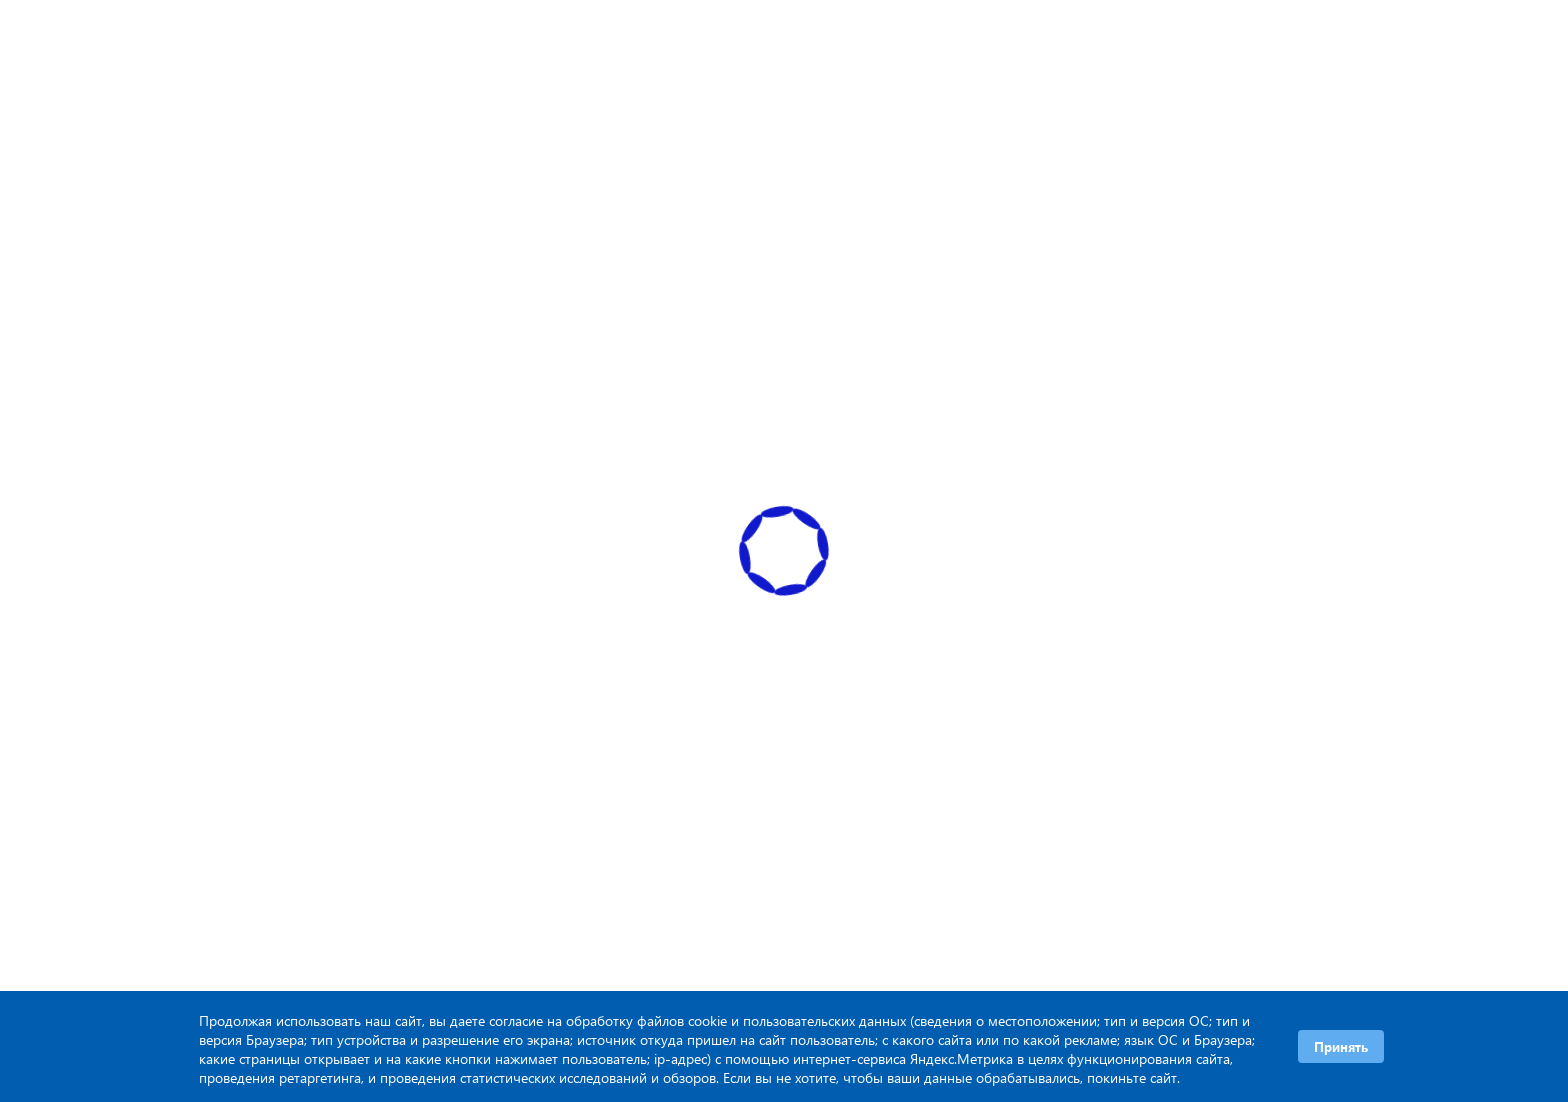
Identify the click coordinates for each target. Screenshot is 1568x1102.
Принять (1341, 1046)
